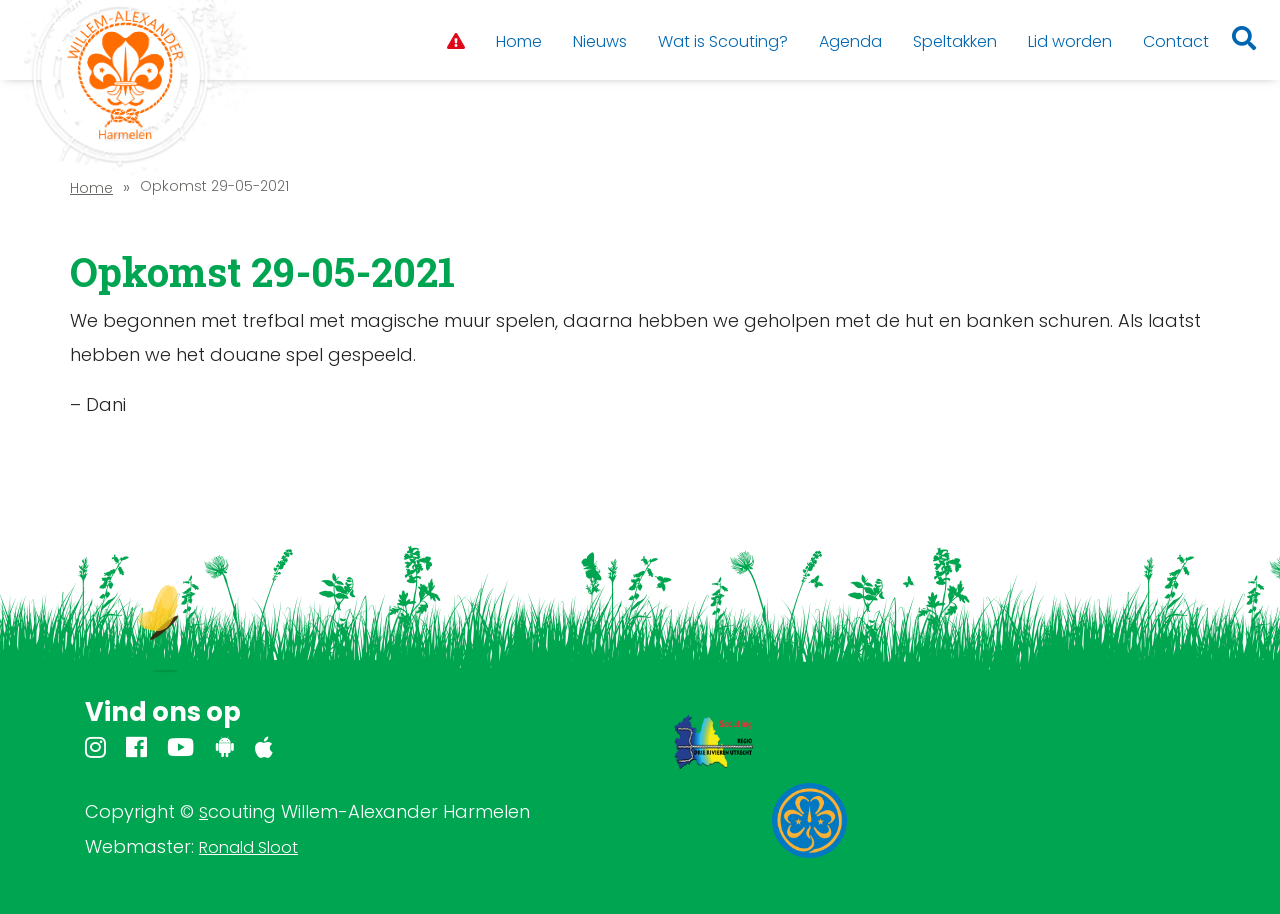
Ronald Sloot (248, 847)
